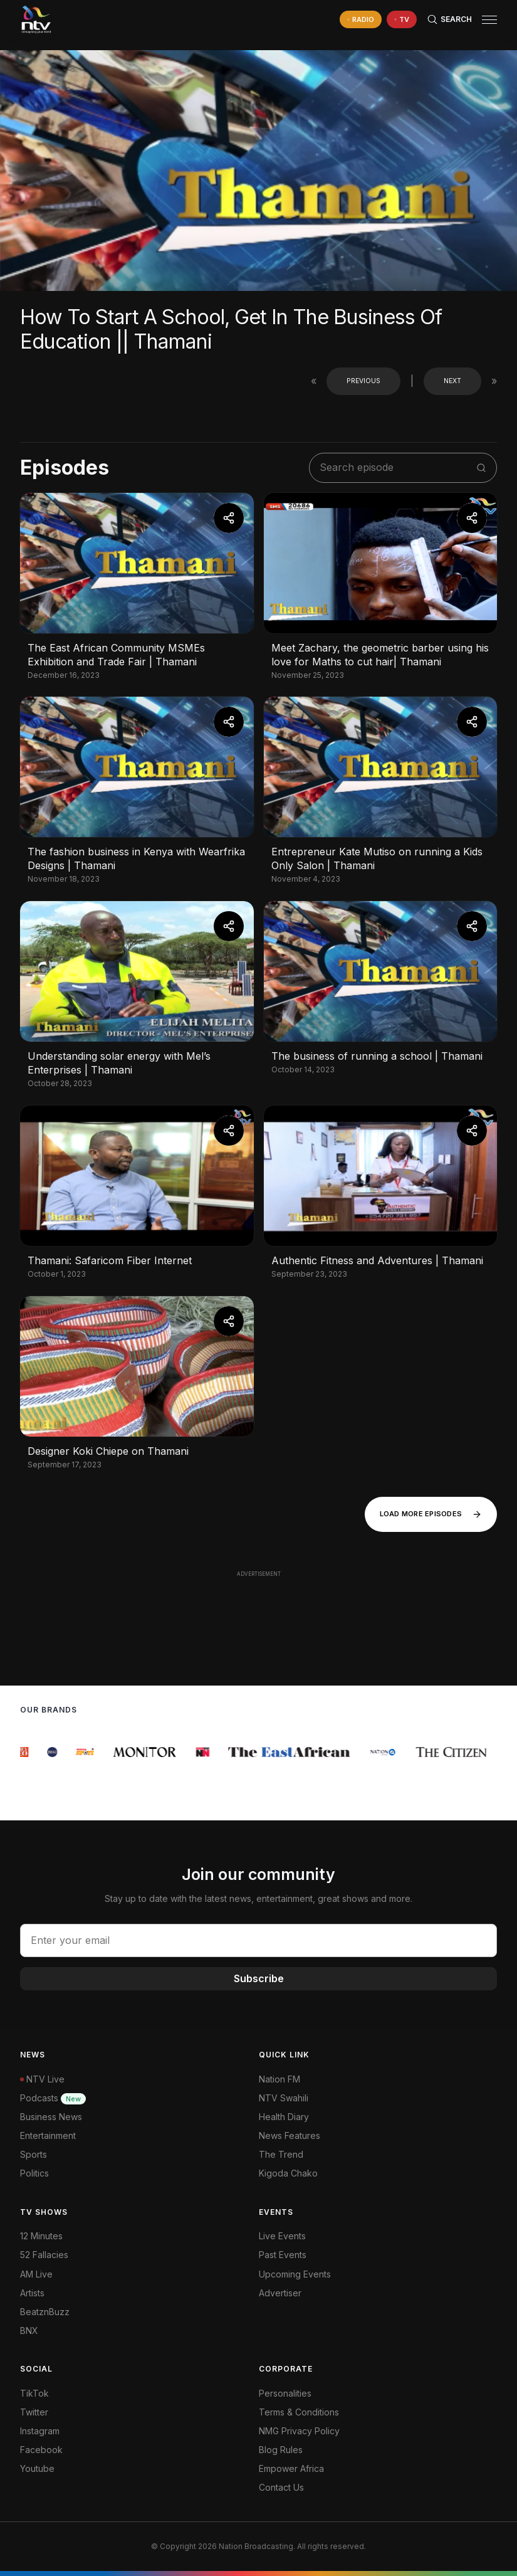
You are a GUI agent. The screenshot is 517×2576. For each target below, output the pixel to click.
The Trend (281, 2154)
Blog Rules (281, 2449)
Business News (51, 2116)
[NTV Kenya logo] (35, 19)
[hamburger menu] (489, 20)
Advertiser (280, 2293)
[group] (26, 1752)
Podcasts (53, 2098)
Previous (363, 381)
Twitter (34, 2412)
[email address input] (258, 1940)
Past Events (282, 2254)
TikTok (34, 2393)
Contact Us (281, 2487)
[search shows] (396, 467)
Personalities (285, 2393)
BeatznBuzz (45, 2311)
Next (452, 381)
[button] (484, 20)
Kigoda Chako (288, 2173)
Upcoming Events (295, 2274)
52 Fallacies (44, 2254)
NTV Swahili (283, 2098)
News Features (289, 2135)
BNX (29, 2330)
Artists (32, 2293)
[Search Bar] (449, 19)
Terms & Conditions (299, 2412)
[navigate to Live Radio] (361, 20)
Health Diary (284, 2116)
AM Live (36, 2274)
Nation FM (279, 2079)
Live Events (282, 2235)
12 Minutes (41, 2235)
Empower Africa (291, 2468)
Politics (34, 2173)
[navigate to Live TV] (402, 20)
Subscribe (259, 1978)
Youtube (37, 2468)
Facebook (41, 2449)
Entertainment (48, 2135)
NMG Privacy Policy (299, 2431)
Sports (33, 2154)
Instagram (40, 2431)
